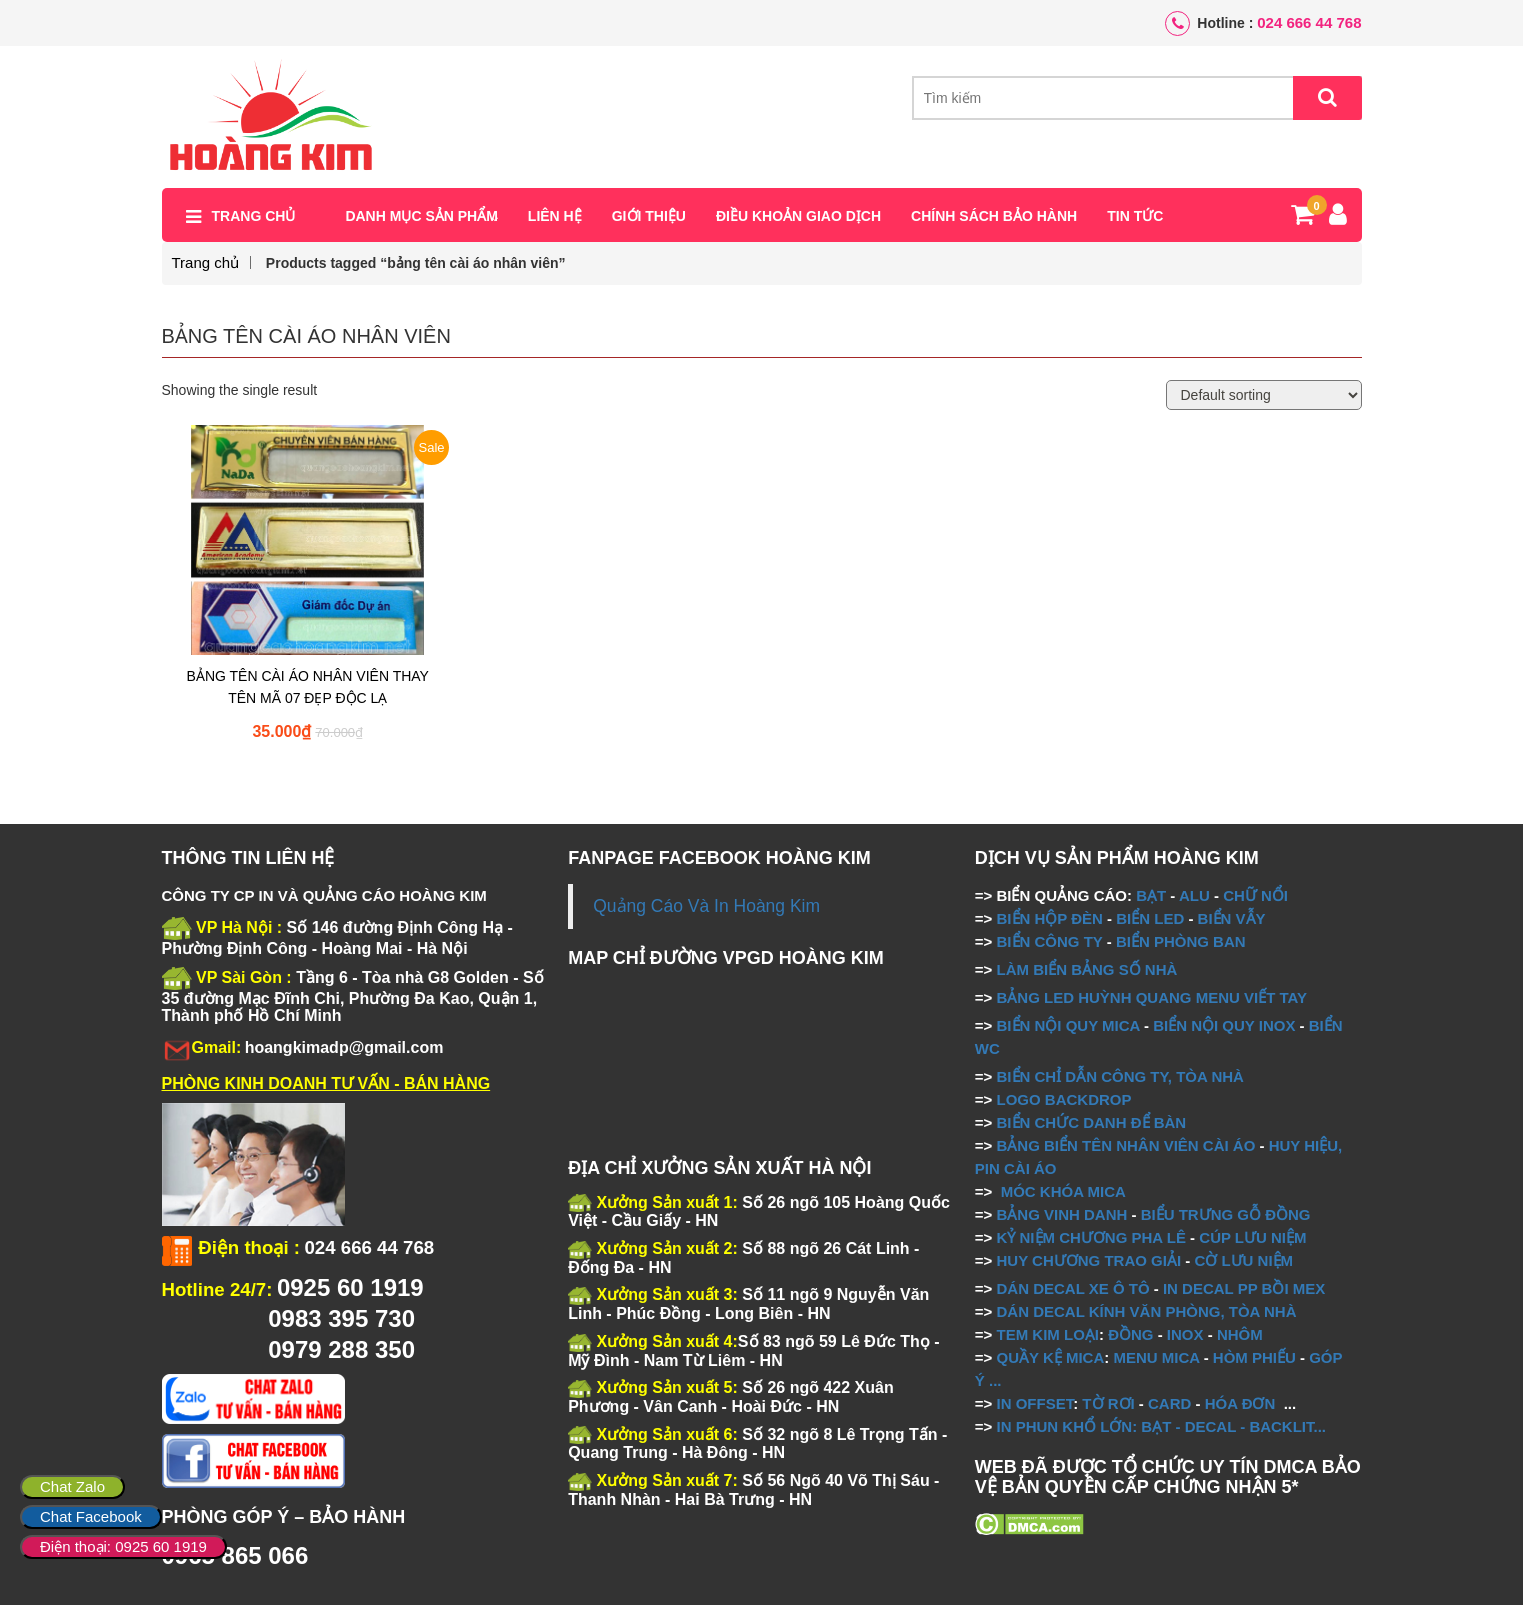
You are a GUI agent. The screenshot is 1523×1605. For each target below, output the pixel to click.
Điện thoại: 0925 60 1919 (123, 1546)
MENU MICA (1156, 1357)
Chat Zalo (72, 1486)
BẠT (1151, 895)
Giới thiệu (649, 217)
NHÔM (1240, 1334)
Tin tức (1135, 217)
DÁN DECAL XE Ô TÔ (1073, 1288)
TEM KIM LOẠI (1048, 1334)
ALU (1194, 895)
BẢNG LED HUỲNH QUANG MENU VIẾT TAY (1152, 997)
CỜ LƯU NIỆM (1243, 1260)
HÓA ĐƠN (1240, 1403)
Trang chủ (254, 217)
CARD (1169, 1403)
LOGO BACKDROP (1064, 1099)
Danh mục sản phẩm (421, 217)
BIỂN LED (1150, 918)
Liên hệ (555, 217)
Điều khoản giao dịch (798, 217)
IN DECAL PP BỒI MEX (1244, 1288)
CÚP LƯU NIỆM (1252, 1237)
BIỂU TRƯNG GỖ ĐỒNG (1226, 1214)
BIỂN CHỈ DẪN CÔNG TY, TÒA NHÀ (1120, 1076)
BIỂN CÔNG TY (1050, 941)
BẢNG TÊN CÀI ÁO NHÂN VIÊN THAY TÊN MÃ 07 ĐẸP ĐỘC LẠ (308, 688)
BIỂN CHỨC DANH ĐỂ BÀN (1089, 1122)
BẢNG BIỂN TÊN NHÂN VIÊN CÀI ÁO (1126, 1145)
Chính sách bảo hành (994, 217)
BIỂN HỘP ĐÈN (1050, 918)
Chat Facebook (91, 1516)
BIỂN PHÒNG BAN (1181, 941)
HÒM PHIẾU (1254, 1357)
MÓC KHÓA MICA (1063, 1191)
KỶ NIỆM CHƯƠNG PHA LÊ (1091, 1237)
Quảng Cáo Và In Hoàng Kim (706, 906)
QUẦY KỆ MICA (1051, 1357)
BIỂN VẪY (1232, 918)
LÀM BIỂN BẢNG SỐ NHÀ (1089, 969)
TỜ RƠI (1108, 1403)
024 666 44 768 (1309, 22)
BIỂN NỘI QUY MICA (1068, 1025)
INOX (1185, 1334)
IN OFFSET (1035, 1403)
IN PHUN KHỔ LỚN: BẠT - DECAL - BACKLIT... (1162, 1426)
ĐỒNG (1130, 1334)
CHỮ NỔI (1255, 895)
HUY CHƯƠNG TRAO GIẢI (1089, 1260)
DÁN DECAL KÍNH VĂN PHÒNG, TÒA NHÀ (1147, 1311)
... (993, 1380)
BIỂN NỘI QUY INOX (1224, 1025)
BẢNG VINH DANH (1062, 1214)
